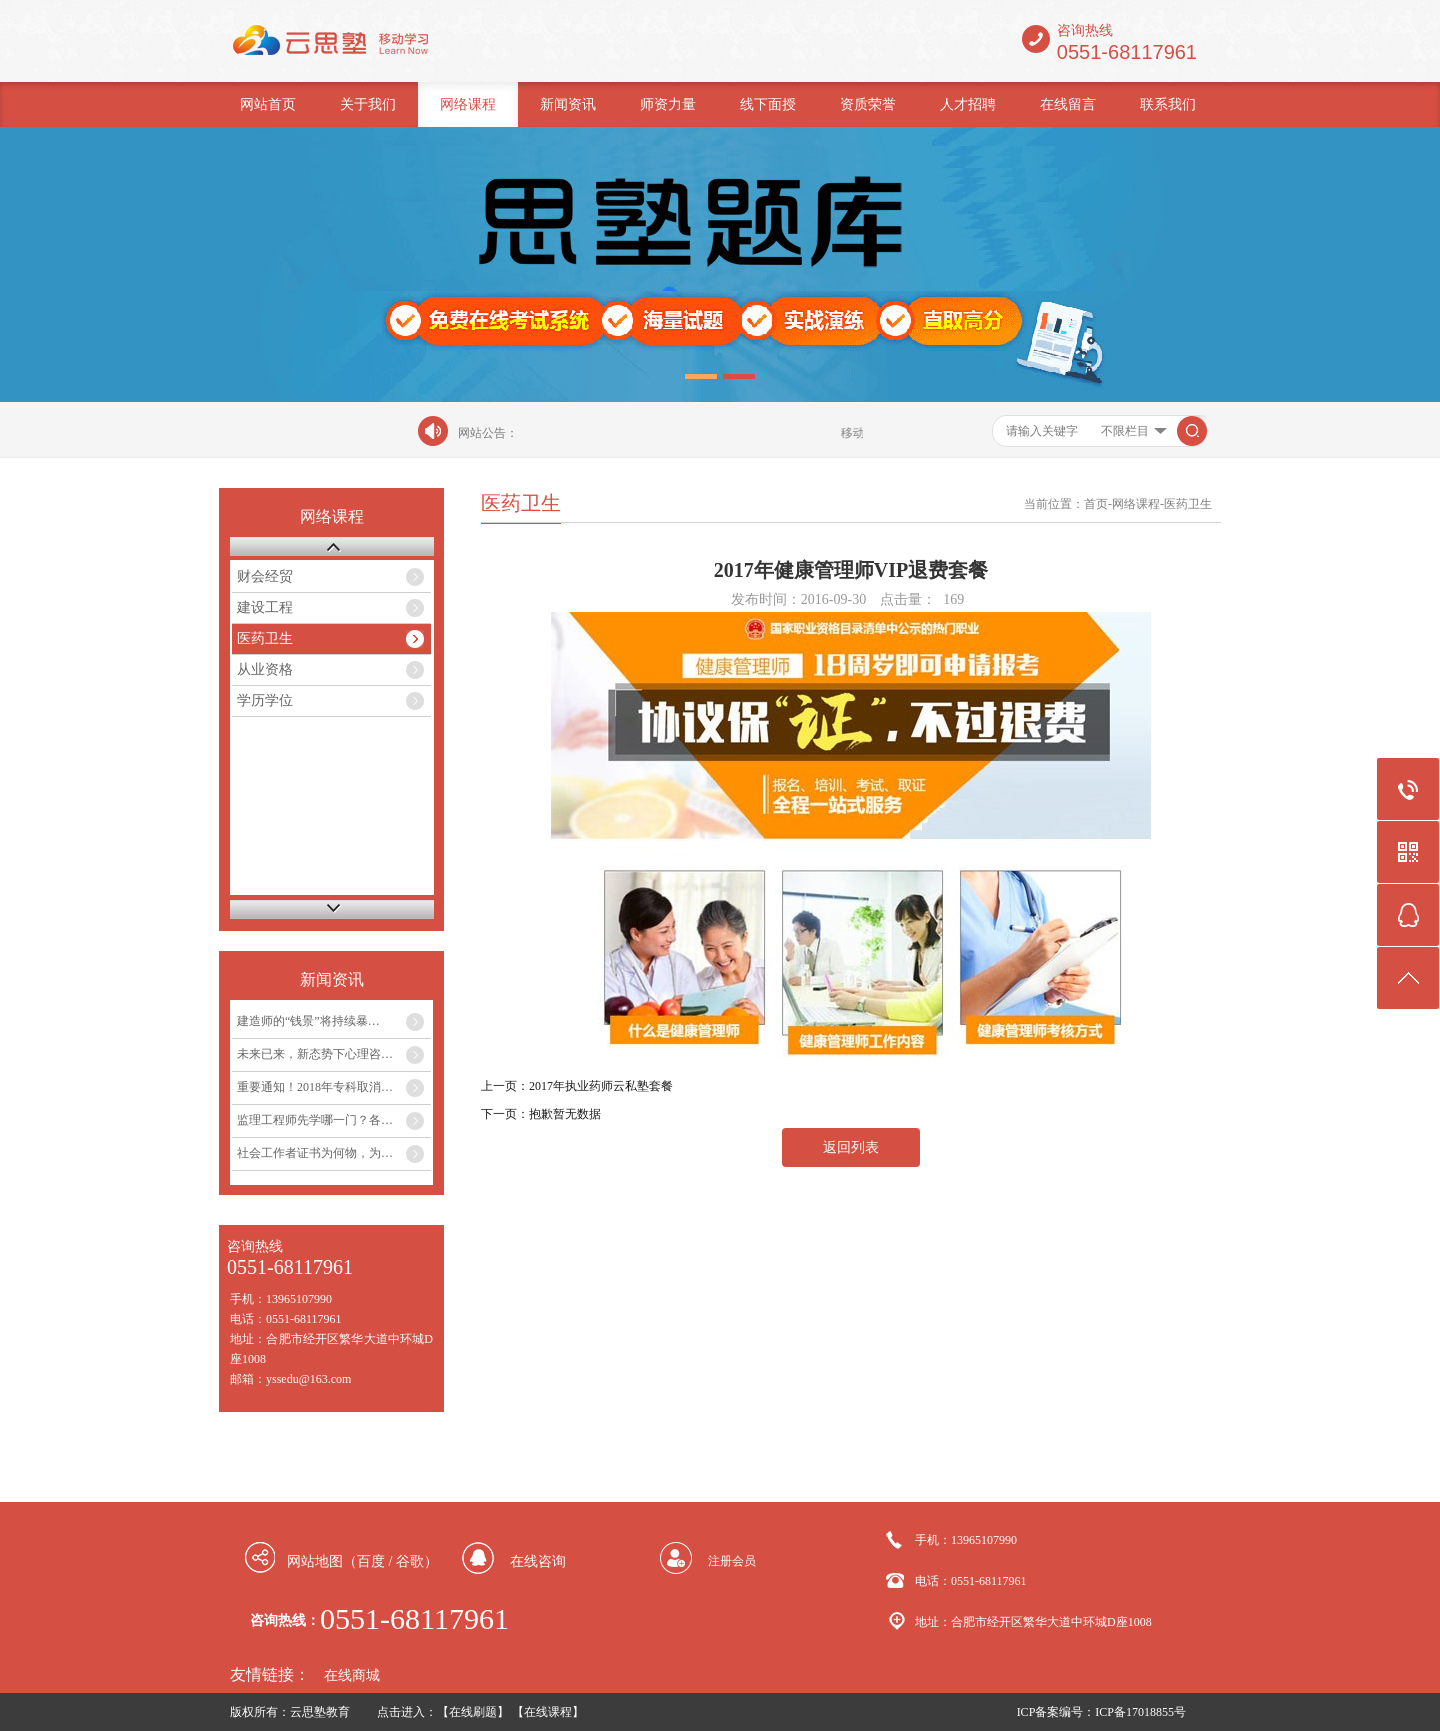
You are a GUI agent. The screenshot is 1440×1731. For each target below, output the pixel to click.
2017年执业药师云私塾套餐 (601, 1086)
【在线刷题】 (473, 1712)
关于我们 (368, 104)
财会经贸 (265, 576)
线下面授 (768, 104)
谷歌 (410, 1561)
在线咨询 (538, 1561)
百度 (371, 1561)
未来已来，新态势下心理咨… (315, 1054)
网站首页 (268, 104)
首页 (1096, 504)
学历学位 (265, 700)
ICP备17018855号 (1140, 1712)
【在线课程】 (548, 1712)
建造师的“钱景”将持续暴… (308, 1021)
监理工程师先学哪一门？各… (315, 1120)
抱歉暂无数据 (565, 1114)
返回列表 (851, 1147)
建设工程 (265, 607)
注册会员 (732, 1561)
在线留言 (1068, 104)
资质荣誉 (868, 104)
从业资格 (265, 669)
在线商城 (352, 1675)
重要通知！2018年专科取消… (315, 1087)
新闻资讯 (568, 104)
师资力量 (668, 104)
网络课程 (468, 104)
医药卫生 (265, 638)
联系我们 (1168, 104)
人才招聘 (968, 104)
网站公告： (488, 433)
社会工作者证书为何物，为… (315, 1153)
